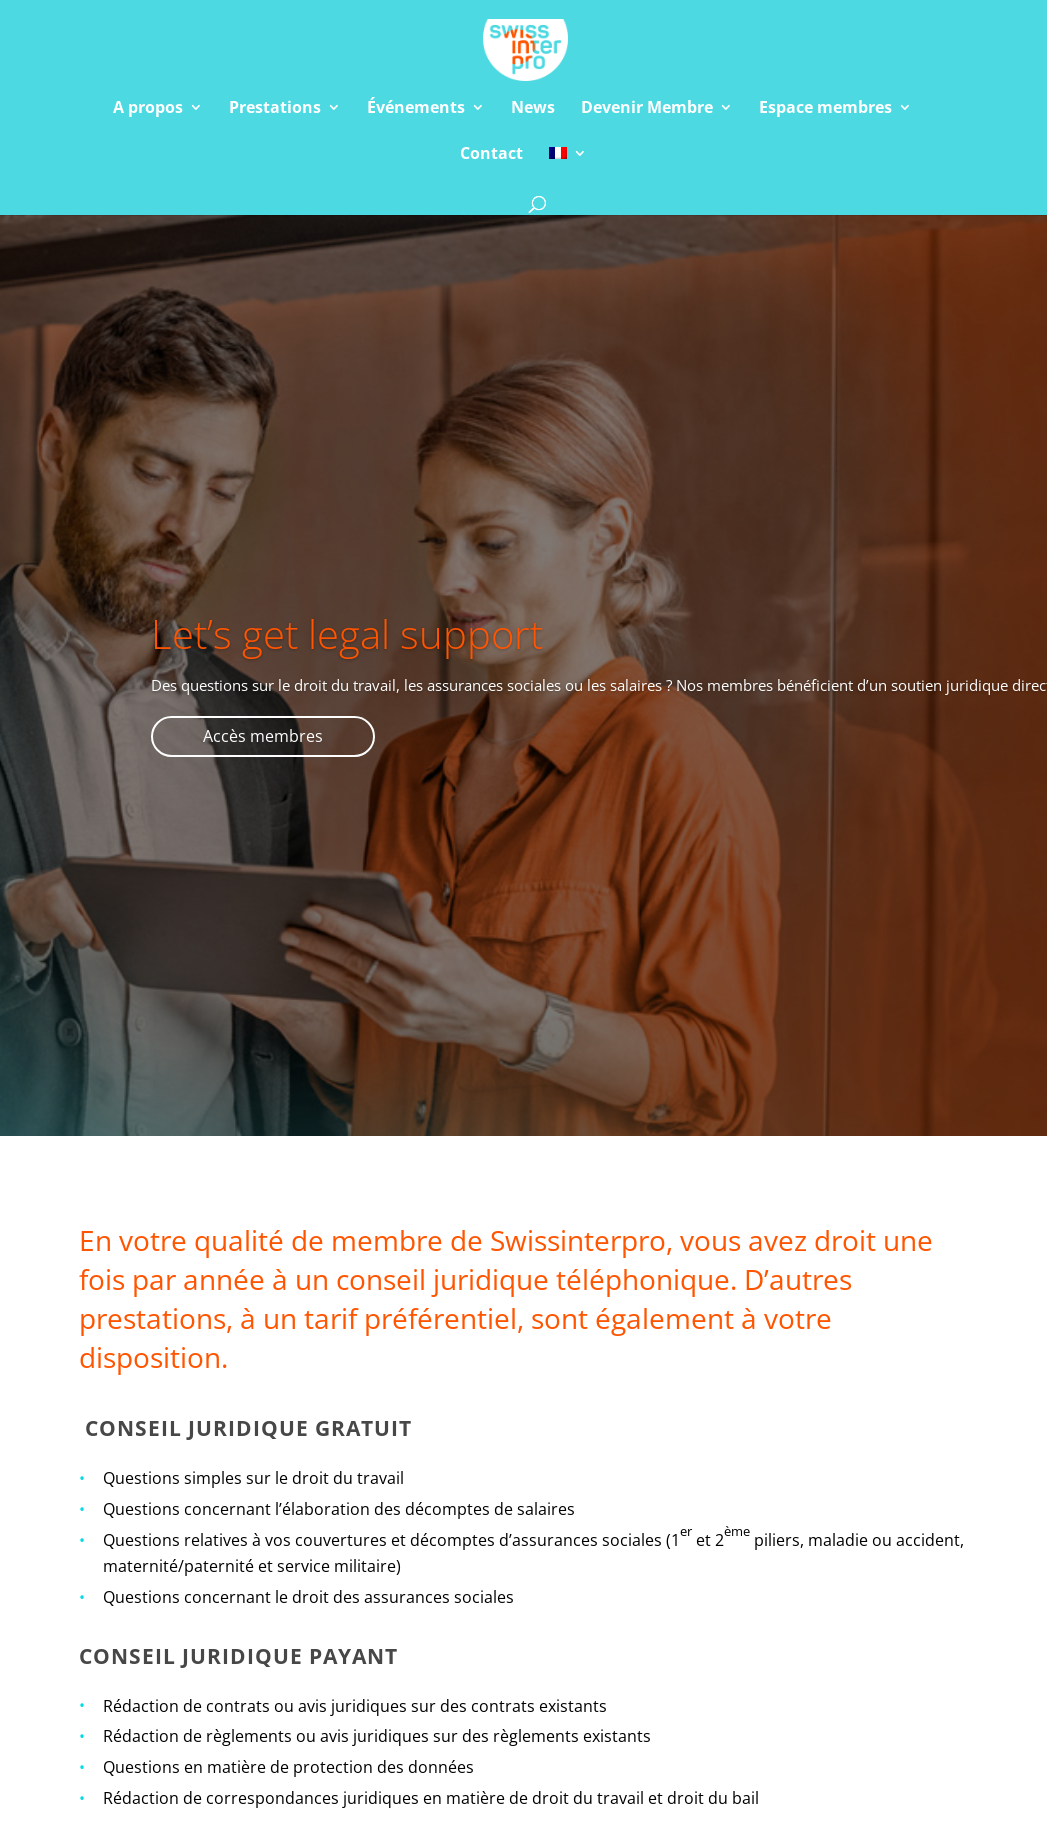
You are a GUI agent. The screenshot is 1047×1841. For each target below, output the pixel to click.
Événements (416, 109)
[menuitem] (568, 169)
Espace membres (825, 109)
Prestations (275, 109)
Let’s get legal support (347, 633)
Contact (491, 155)
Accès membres (263, 736)
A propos (148, 109)
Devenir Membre (647, 109)
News (533, 109)
